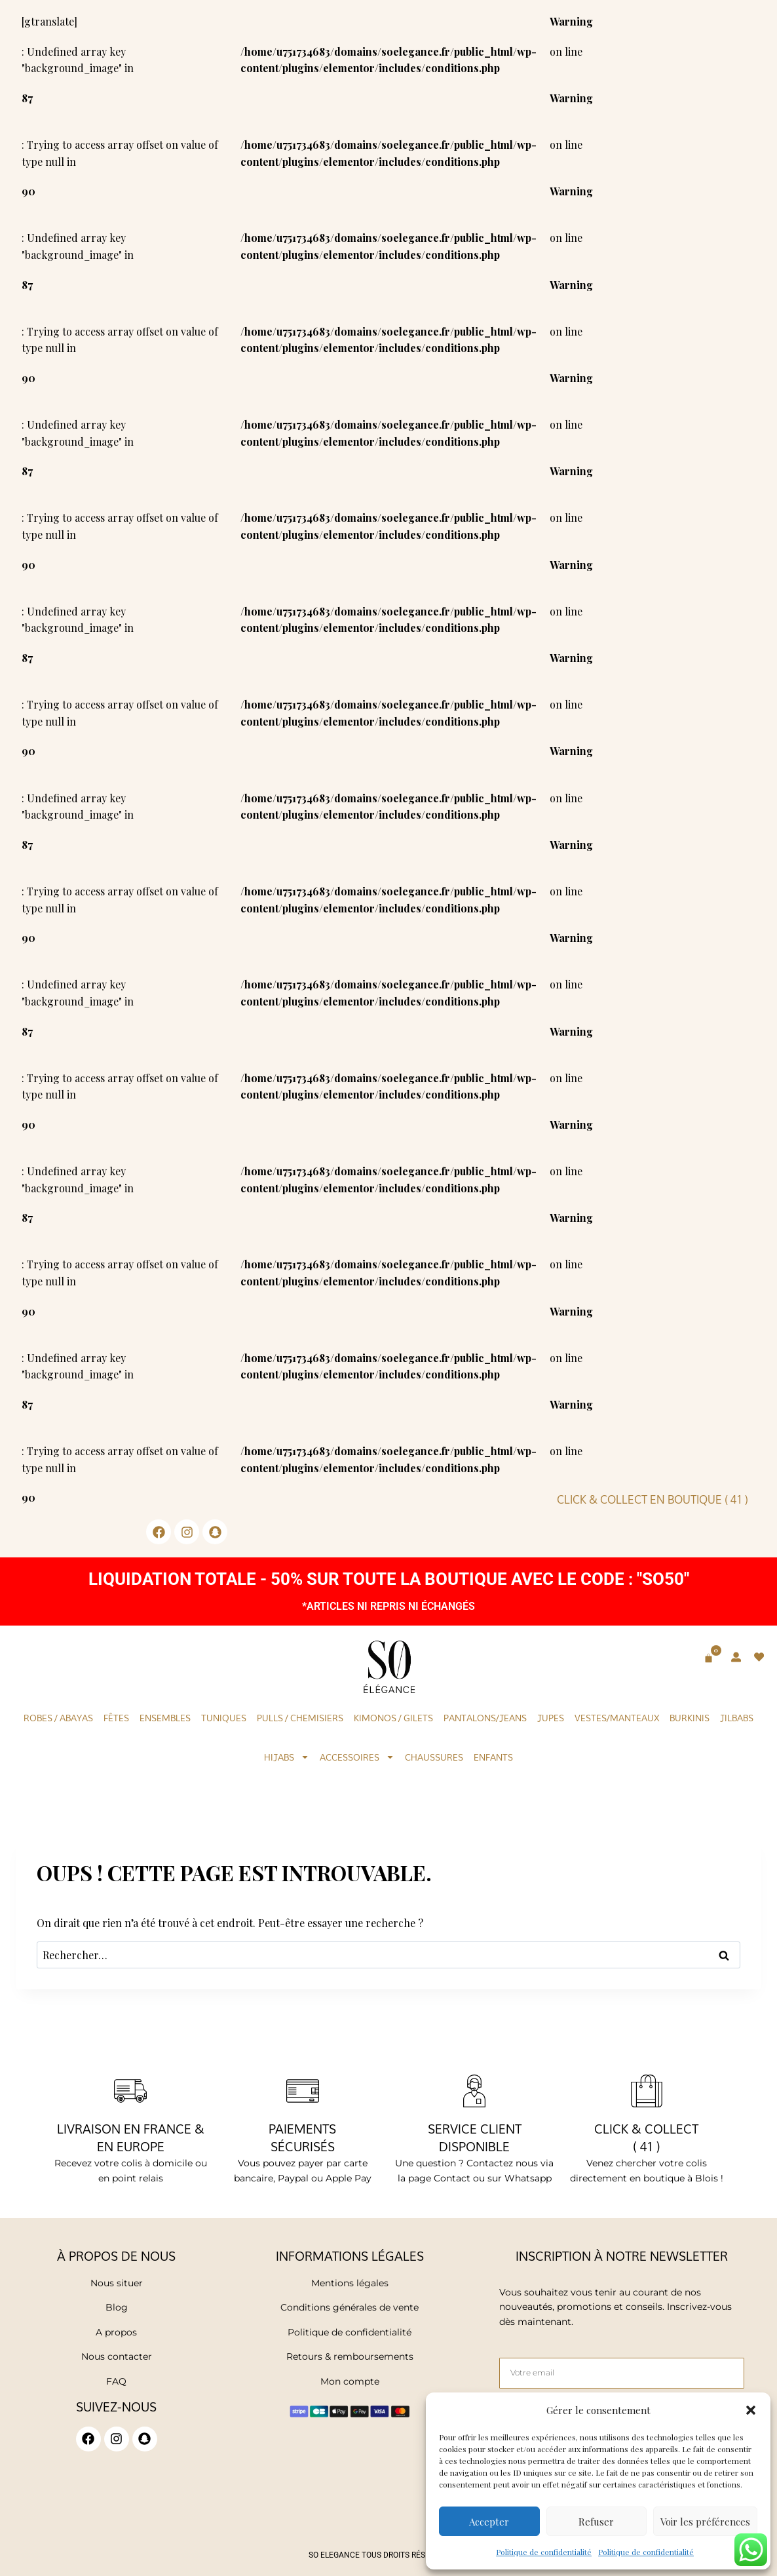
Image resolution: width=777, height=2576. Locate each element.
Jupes (550, 1718)
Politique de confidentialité (544, 2552)
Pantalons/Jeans (485, 1718)
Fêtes (116, 1718)
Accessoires (357, 1757)
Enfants (493, 1757)
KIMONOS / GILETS (393, 1718)
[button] (750, 2410)
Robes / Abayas (58, 1718)
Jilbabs (736, 1718)
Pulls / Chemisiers (300, 1718)
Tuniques (223, 1718)
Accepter (489, 2521)
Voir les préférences (705, 2521)
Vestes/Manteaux (617, 1718)
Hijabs (286, 1757)
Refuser (596, 2521)
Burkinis (690, 1718)
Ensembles (165, 1718)
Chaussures (434, 1757)
